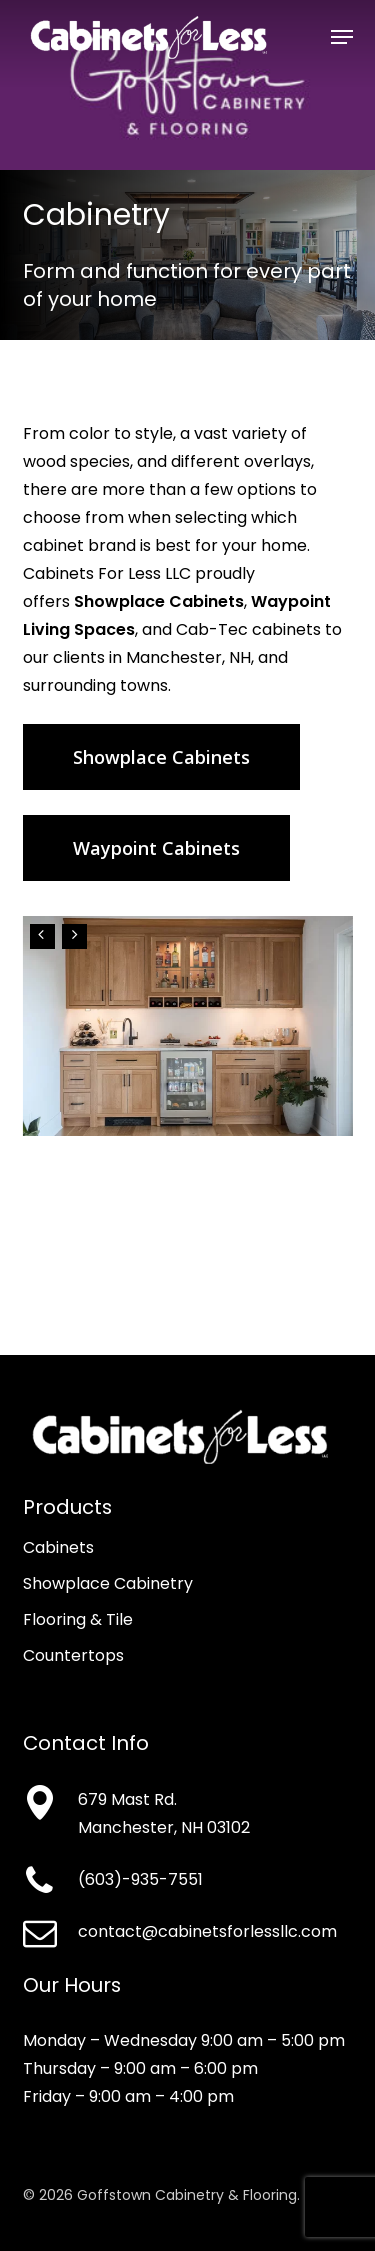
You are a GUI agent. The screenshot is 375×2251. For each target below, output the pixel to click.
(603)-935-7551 (140, 1879)
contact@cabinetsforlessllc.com (207, 1931)
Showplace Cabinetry (108, 1583)
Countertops (73, 1655)
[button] (342, 37)
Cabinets (58, 1547)
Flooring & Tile (78, 1619)
